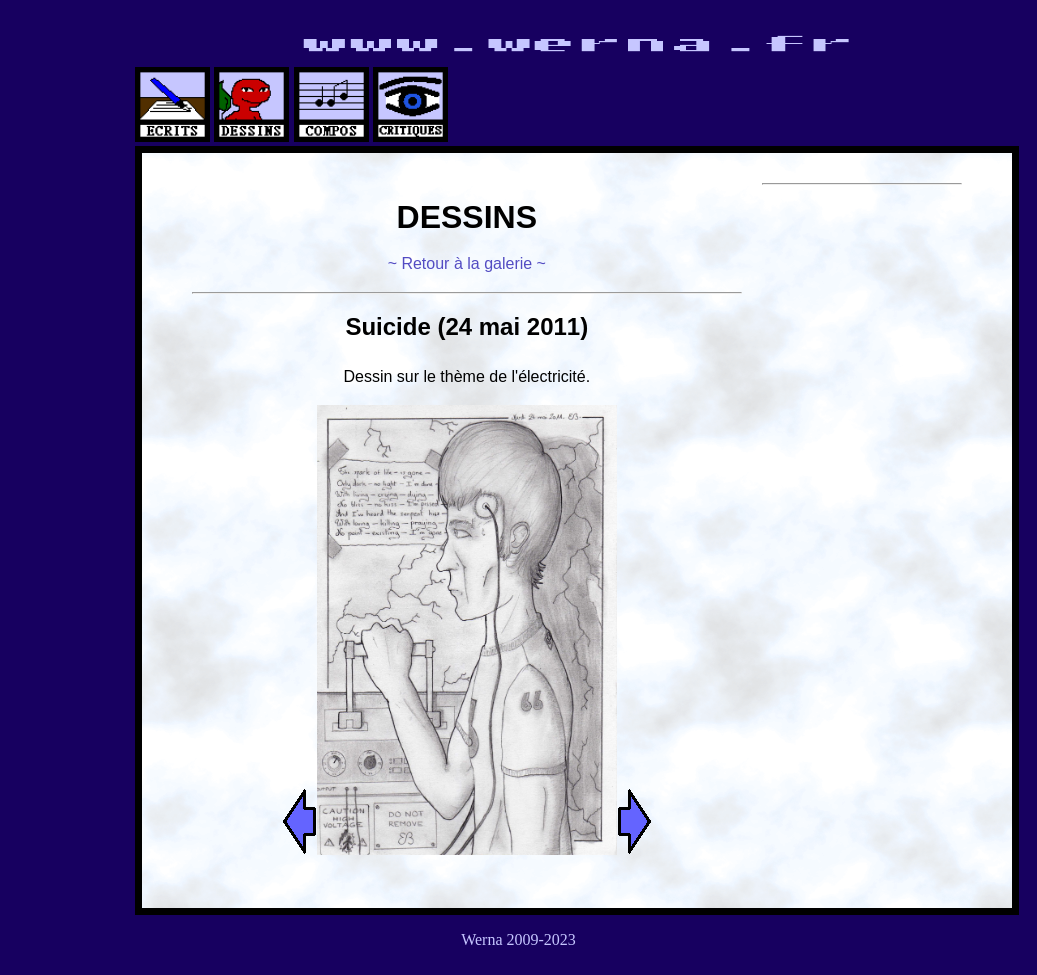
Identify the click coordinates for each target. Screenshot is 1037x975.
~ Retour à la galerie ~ (467, 263)
